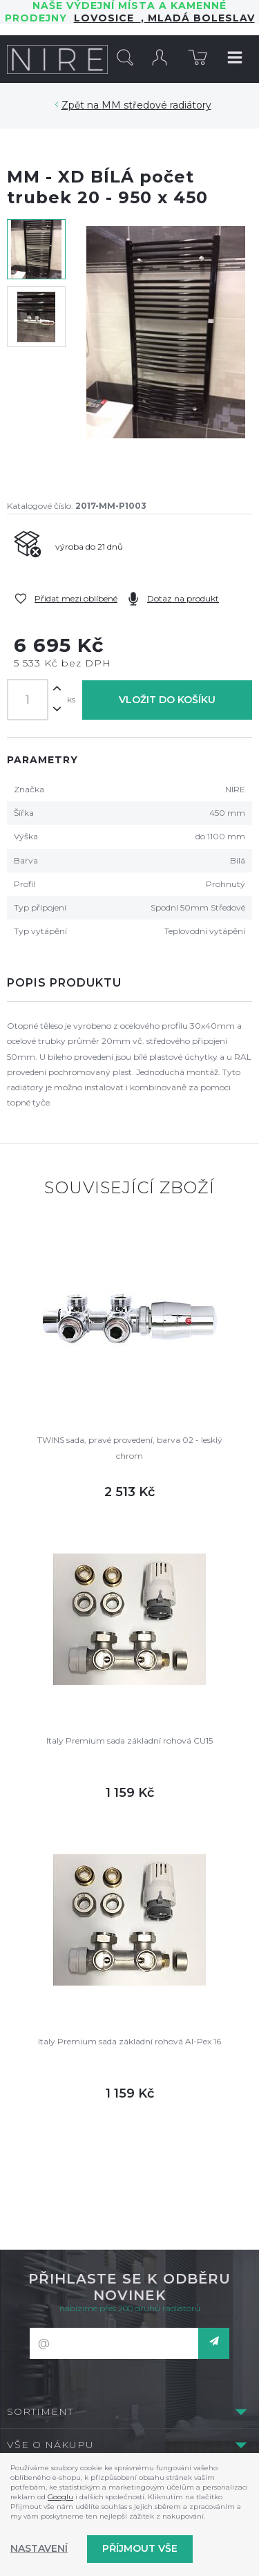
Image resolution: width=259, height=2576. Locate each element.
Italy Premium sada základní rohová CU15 (129, 1740)
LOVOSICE (107, 18)
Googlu (60, 2496)
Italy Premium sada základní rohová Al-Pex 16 (129, 2041)
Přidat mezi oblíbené (76, 598)
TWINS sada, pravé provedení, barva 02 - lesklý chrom (129, 1447)
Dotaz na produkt (183, 598)
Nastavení (39, 2548)
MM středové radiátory (156, 105)
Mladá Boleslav (199, 18)
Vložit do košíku (167, 699)
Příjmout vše (140, 2548)
